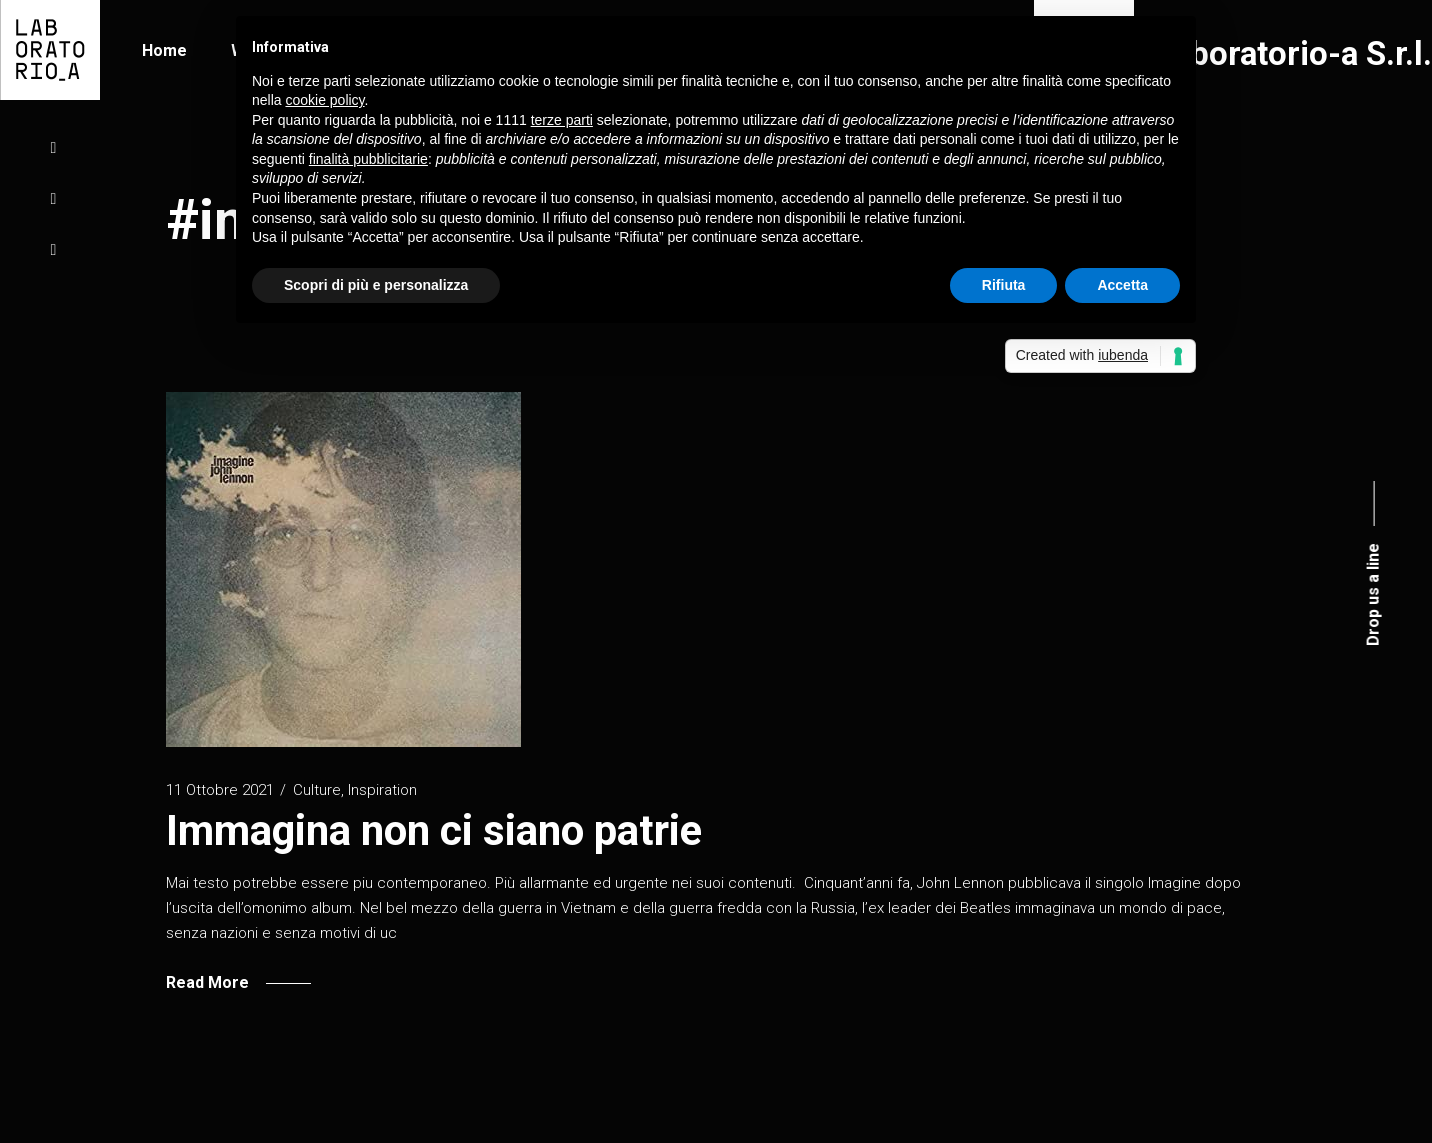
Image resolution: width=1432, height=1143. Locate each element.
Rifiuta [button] (1004, 285)
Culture (317, 790)
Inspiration (382, 790)
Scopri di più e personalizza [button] (376, 285)
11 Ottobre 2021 (220, 790)
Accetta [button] (1122, 285)
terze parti (562, 120)
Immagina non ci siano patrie (434, 830)
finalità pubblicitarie (368, 159)
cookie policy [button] (324, 100)
